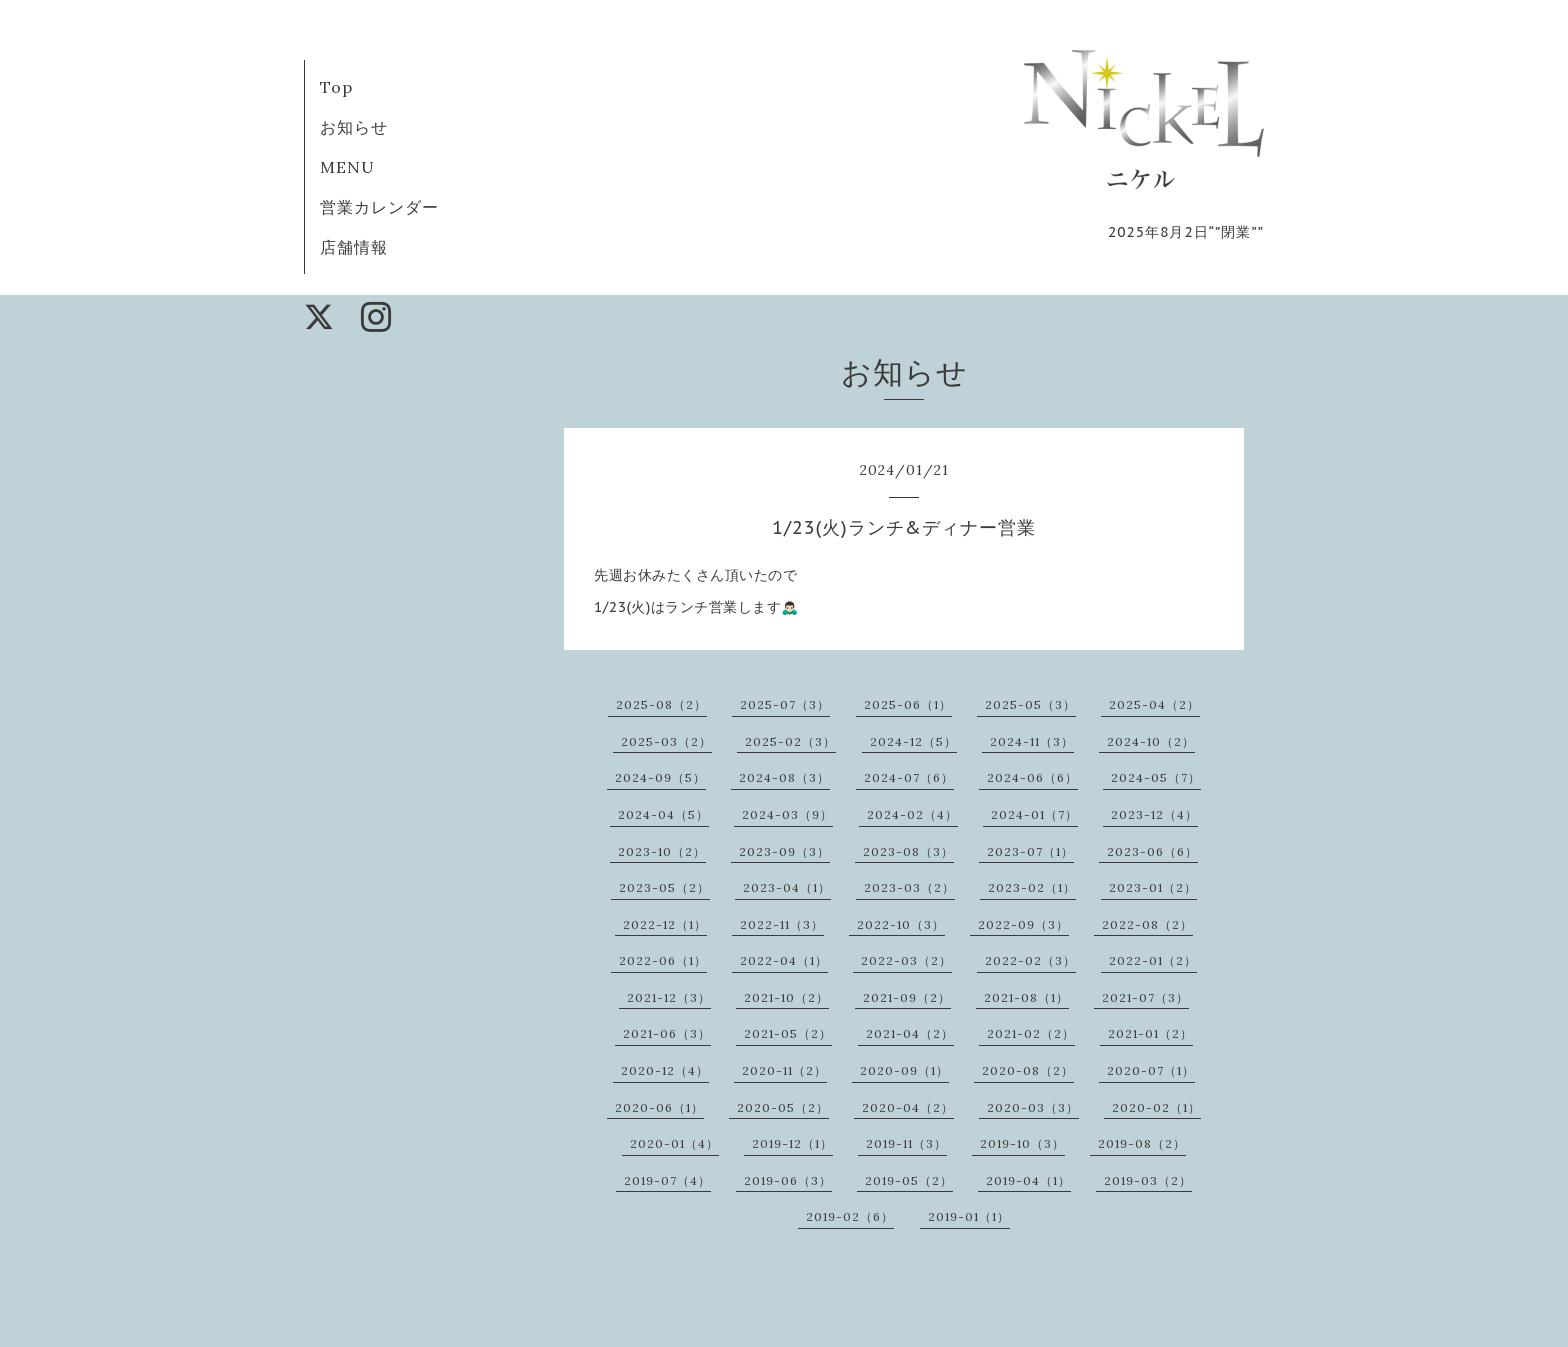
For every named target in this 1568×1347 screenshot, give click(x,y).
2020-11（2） (784, 1070)
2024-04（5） (663, 814)
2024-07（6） (909, 777)
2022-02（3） (1030, 960)
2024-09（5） (660, 777)
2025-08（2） (661, 704)
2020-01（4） (674, 1143)
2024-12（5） (913, 741)
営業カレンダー (379, 207)
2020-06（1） (659, 1107)
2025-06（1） (908, 704)
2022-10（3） (901, 924)
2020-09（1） (904, 1070)
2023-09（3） (784, 851)
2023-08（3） (908, 851)
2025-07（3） (785, 704)
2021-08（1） (1026, 997)
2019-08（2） (1142, 1143)
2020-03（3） (1033, 1107)
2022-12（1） (665, 924)
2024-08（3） (784, 777)
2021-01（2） (1150, 1033)
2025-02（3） (790, 741)
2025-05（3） (1030, 704)
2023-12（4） (1154, 814)
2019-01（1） (969, 1216)
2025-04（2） (1154, 704)
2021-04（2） (910, 1033)
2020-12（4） (665, 1070)
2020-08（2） (1028, 1070)
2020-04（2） (908, 1107)
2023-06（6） (1152, 851)
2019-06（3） (788, 1180)
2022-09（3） (1023, 924)
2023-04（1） (787, 887)
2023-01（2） (1153, 887)
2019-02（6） (850, 1216)
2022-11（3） (782, 924)
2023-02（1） (1032, 887)
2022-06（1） (663, 960)
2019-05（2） (909, 1180)
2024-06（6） (1032, 777)
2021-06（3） (667, 1033)
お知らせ (354, 127)
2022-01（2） (1153, 960)
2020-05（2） (783, 1107)
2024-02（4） (912, 814)
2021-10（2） (786, 997)
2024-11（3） (1032, 741)
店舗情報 (354, 247)
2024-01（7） (1034, 814)
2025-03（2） (666, 741)
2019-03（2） (1148, 1180)
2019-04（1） (1028, 1180)
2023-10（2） (662, 851)
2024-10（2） (1151, 741)
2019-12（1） (792, 1143)
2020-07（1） (1151, 1070)
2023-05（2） (664, 887)
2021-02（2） (1031, 1033)
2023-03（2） (909, 887)
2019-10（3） (1022, 1143)
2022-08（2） (1147, 924)
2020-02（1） (1156, 1107)
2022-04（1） (784, 960)
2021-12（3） (669, 997)
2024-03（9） (787, 814)
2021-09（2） (907, 997)
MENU (347, 167)
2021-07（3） (1145, 997)
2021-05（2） (788, 1033)
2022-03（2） (906, 960)
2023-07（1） (1030, 851)
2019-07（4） (667, 1180)
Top (336, 87)
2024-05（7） (1156, 777)
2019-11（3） (906, 1143)
